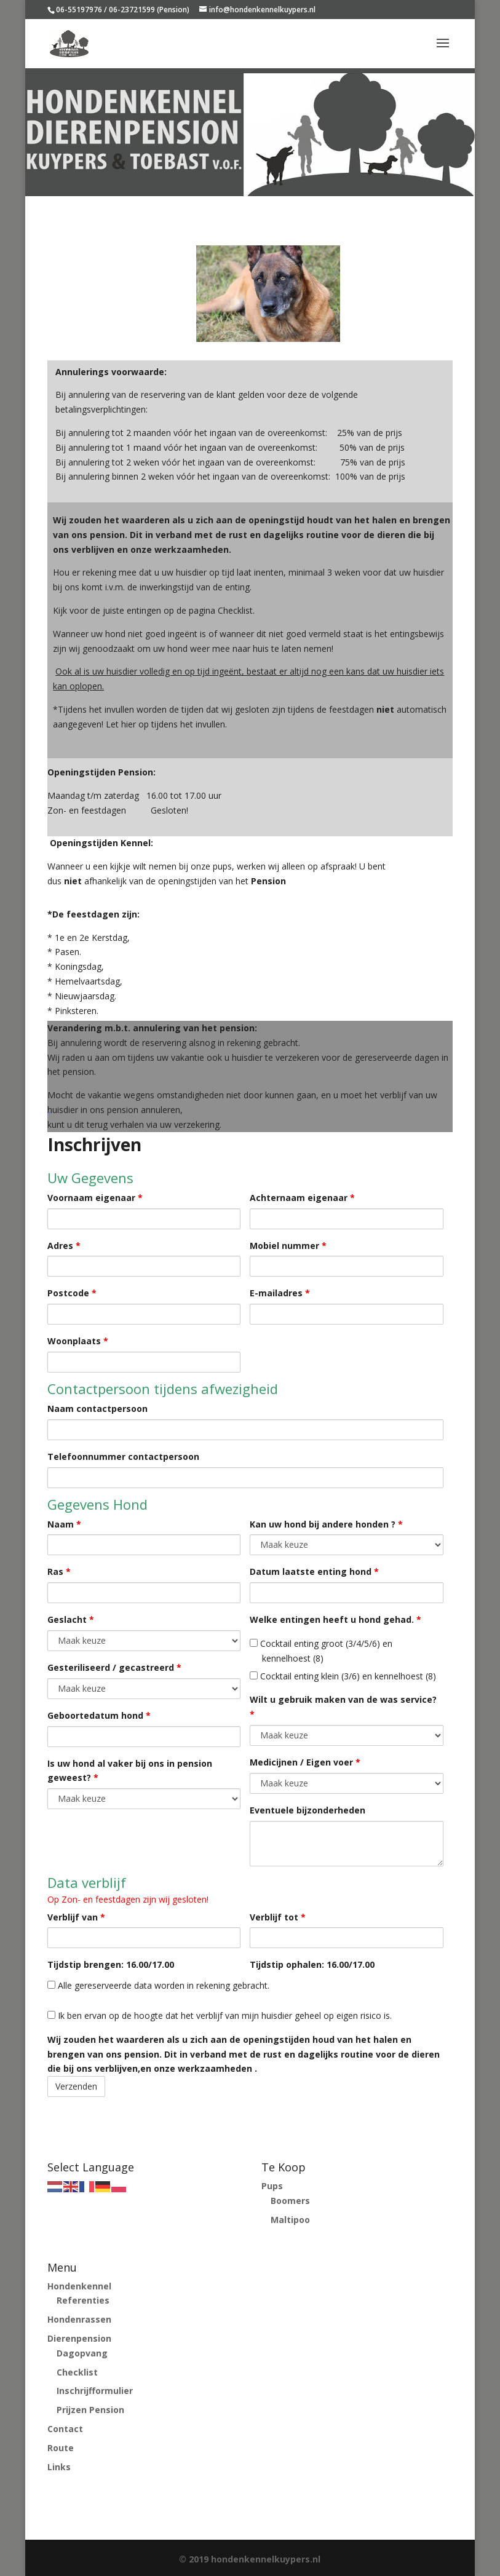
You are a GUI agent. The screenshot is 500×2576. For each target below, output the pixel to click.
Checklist (77, 2372)
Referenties (83, 2300)
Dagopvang (82, 2353)
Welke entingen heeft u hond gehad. (335, 1619)
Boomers (290, 2200)
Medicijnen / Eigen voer (305, 1762)
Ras (59, 1571)
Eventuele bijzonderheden (307, 1810)
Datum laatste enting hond (314, 1571)
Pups (272, 2186)
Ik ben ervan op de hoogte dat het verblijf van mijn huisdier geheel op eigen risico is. (219, 2015)
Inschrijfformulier (95, 2390)
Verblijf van (76, 1917)
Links (59, 2467)
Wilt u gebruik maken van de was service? (343, 1707)
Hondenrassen (79, 2319)
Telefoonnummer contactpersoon (123, 1456)
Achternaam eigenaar (302, 1197)
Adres (64, 1245)
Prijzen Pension (90, 2409)
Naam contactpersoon (97, 1408)
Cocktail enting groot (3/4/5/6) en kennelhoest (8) (321, 1651)
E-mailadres (280, 1293)
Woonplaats (77, 1341)
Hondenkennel (79, 2286)
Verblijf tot (278, 1917)
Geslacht (70, 1619)
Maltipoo (290, 2219)
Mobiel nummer (288, 1245)
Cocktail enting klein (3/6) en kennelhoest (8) (343, 1676)
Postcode (72, 1293)
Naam (64, 1524)
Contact (65, 2429)
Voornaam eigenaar (95, 1197)
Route (60, 2448)
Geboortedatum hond (99, 1715)
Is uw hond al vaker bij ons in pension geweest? (129, 1771)
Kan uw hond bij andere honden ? (326, 1524)
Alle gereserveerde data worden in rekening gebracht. (158, 1985)
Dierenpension (79, 2338)
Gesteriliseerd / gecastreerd (114, 1667)
